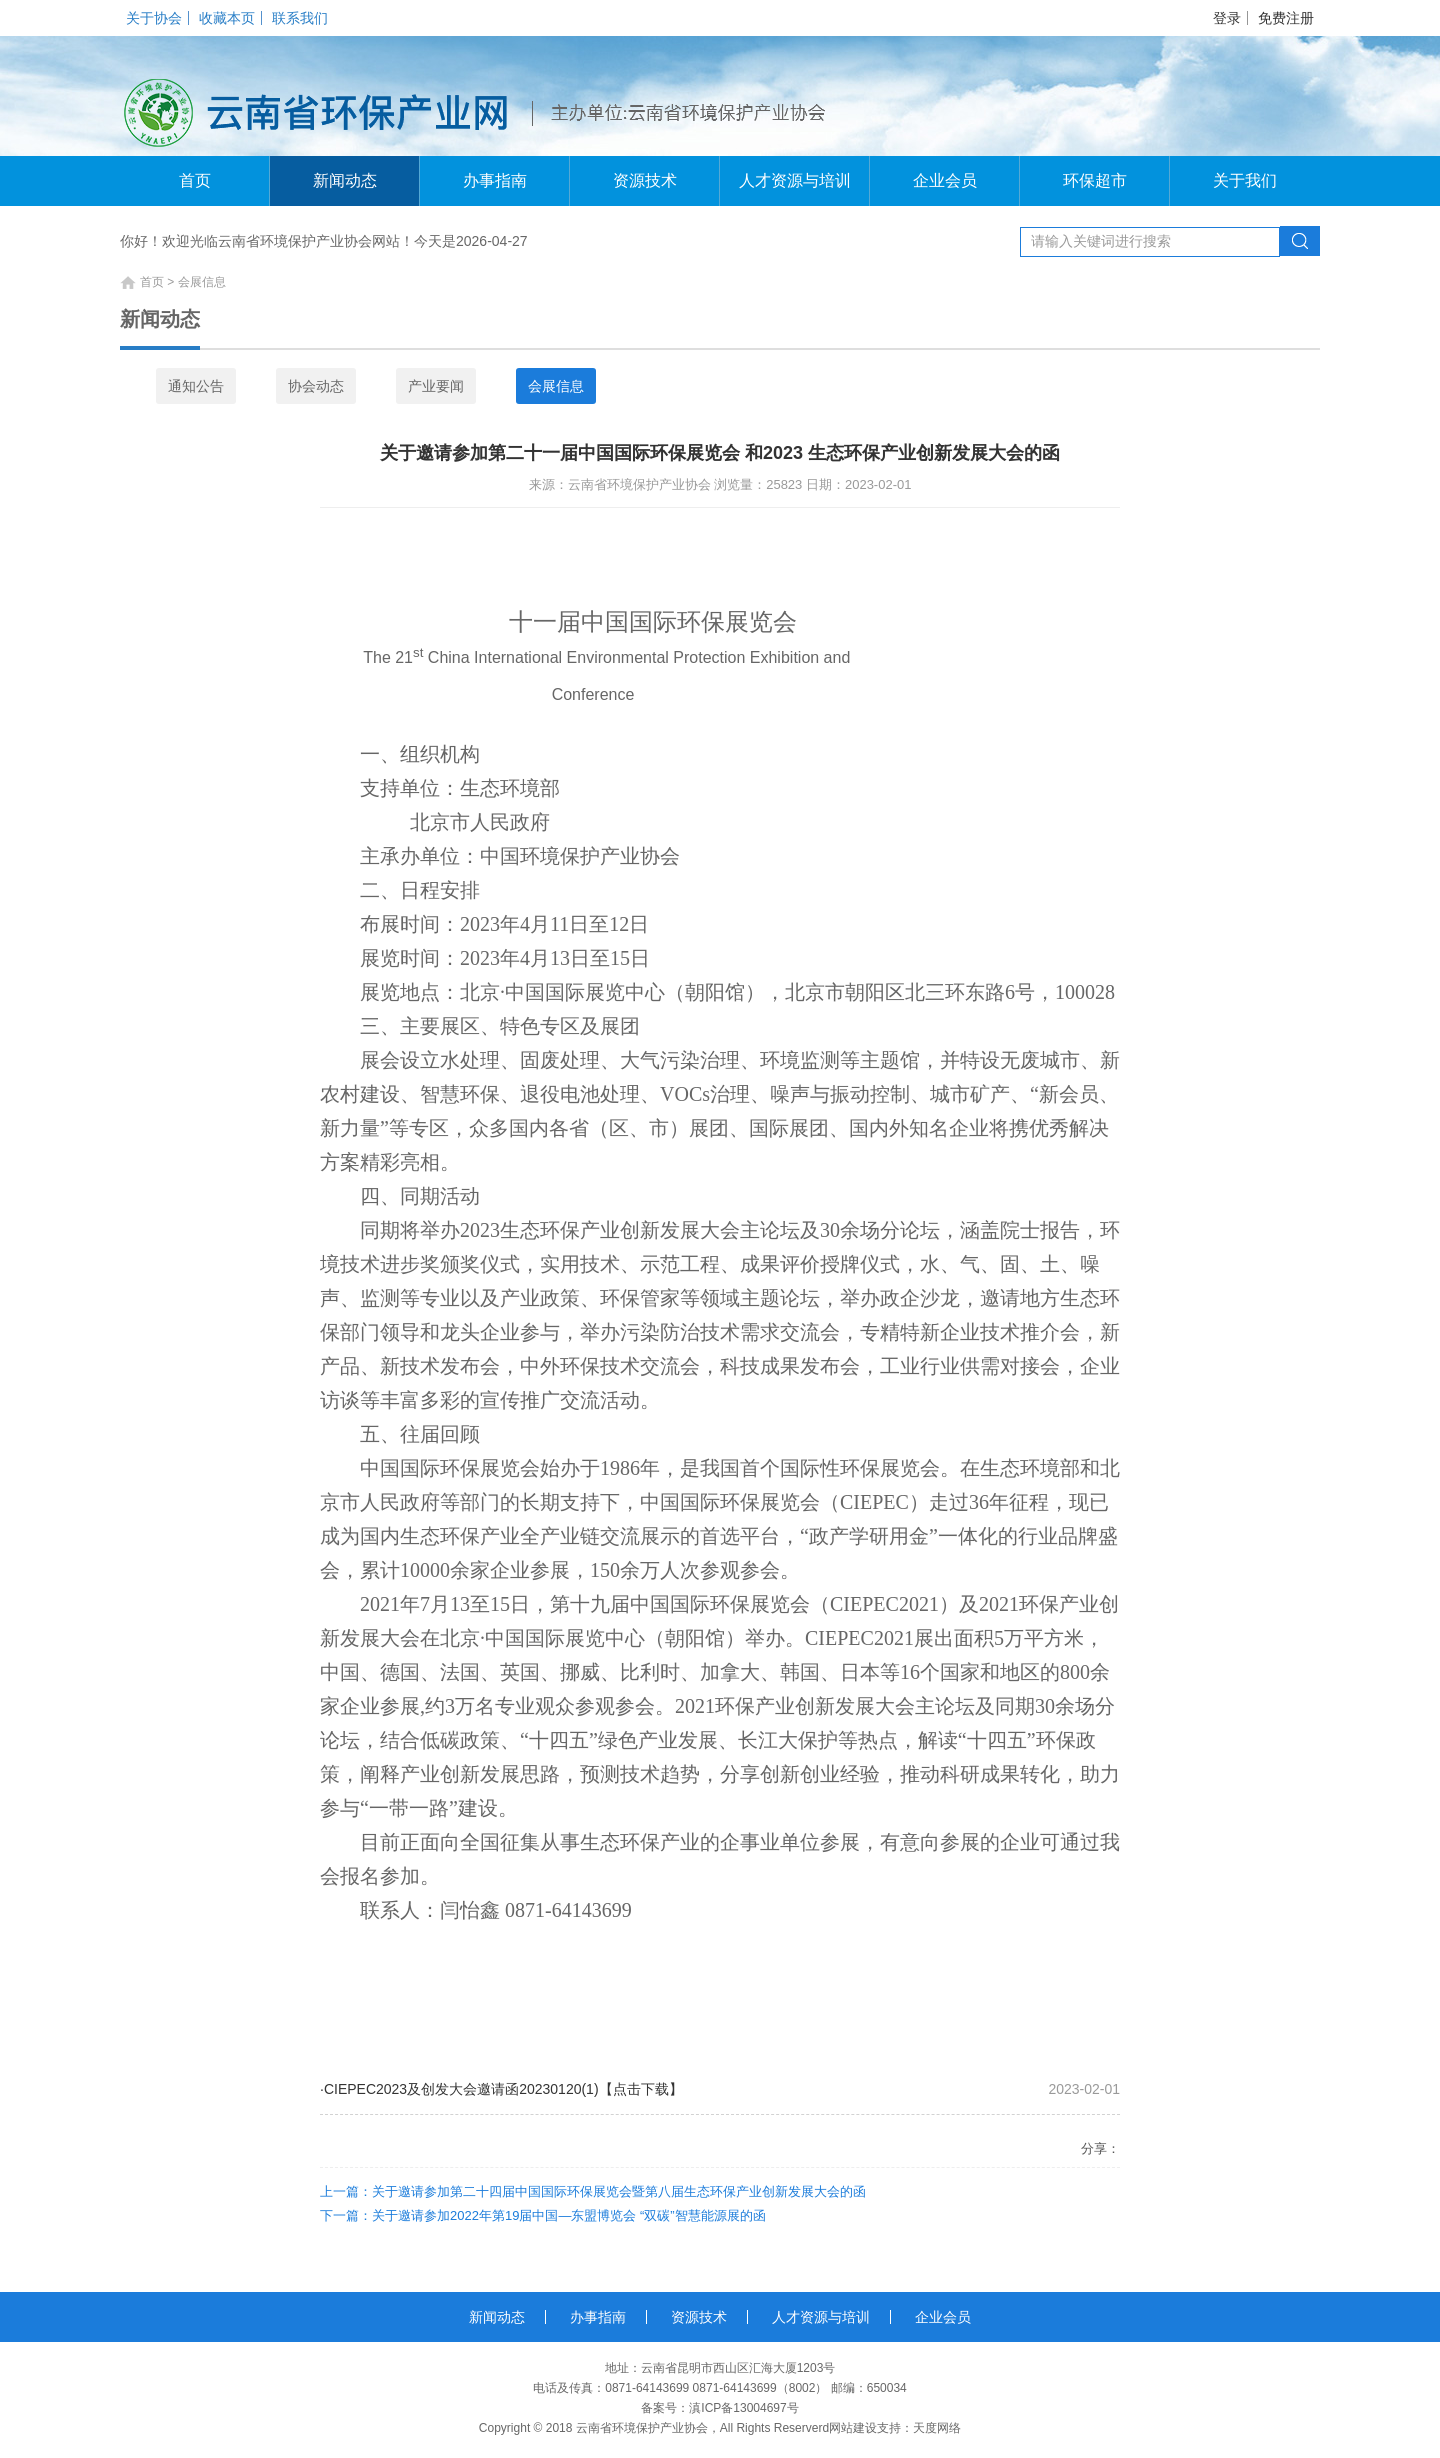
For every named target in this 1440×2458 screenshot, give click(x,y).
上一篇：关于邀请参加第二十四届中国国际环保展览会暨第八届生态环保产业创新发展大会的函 (593, 2191)
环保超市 (1095, 180)
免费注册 (1286, 18)
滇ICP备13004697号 (743, 2408)
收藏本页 (227, 18)
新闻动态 (345, 180)
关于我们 (1245, 180)
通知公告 (196, 386)
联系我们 (300, 18)
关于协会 (154, 18)
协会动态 (316, 386)
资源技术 (645, 180)
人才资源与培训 (795, 180)
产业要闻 (436, 386)
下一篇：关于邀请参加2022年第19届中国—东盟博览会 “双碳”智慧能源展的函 (543, 2215)
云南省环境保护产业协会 (642, 2428)
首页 (195, 180)
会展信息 (556, 386)
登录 (1227, 18)
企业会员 (945, 180)
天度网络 (937, 2428)
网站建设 (853, 2428)
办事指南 (495, 180)
